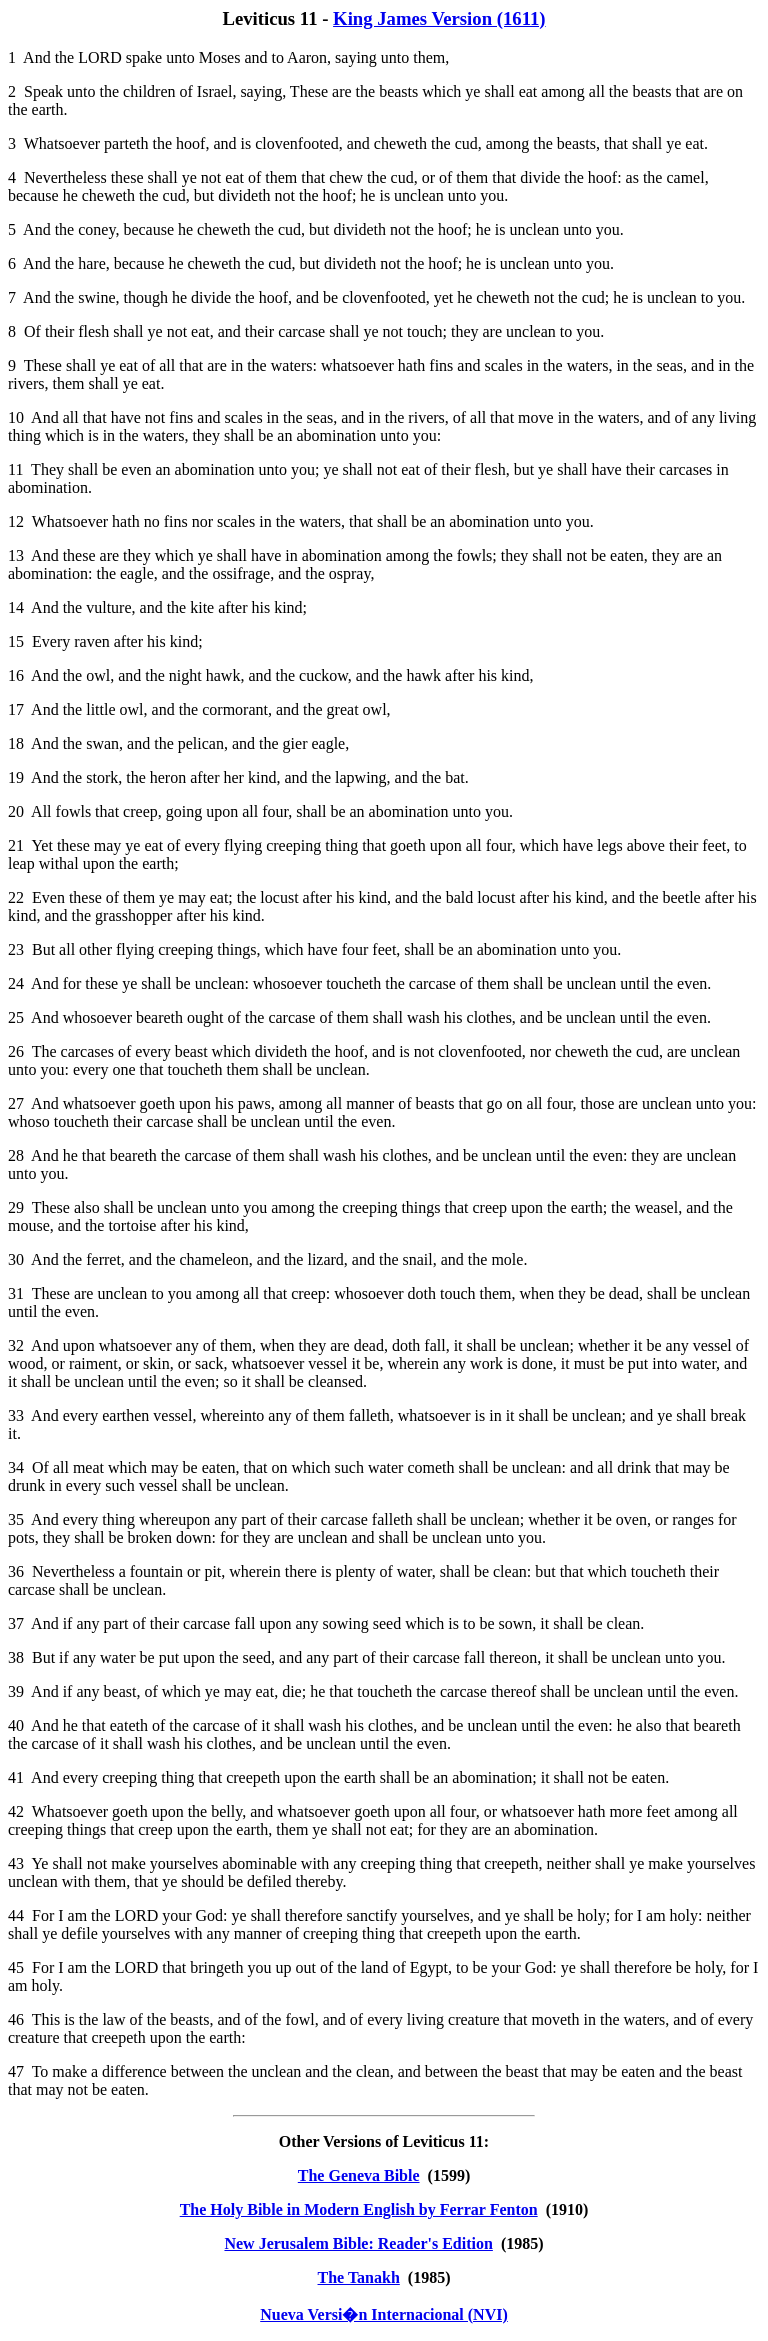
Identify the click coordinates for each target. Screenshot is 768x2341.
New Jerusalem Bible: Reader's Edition (358, 2243)
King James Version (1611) (439, 18)
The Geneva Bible (359, 2175)
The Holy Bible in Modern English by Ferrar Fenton (359, 2209)
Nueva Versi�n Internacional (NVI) (384, 2314)
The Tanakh (359, 2277)
